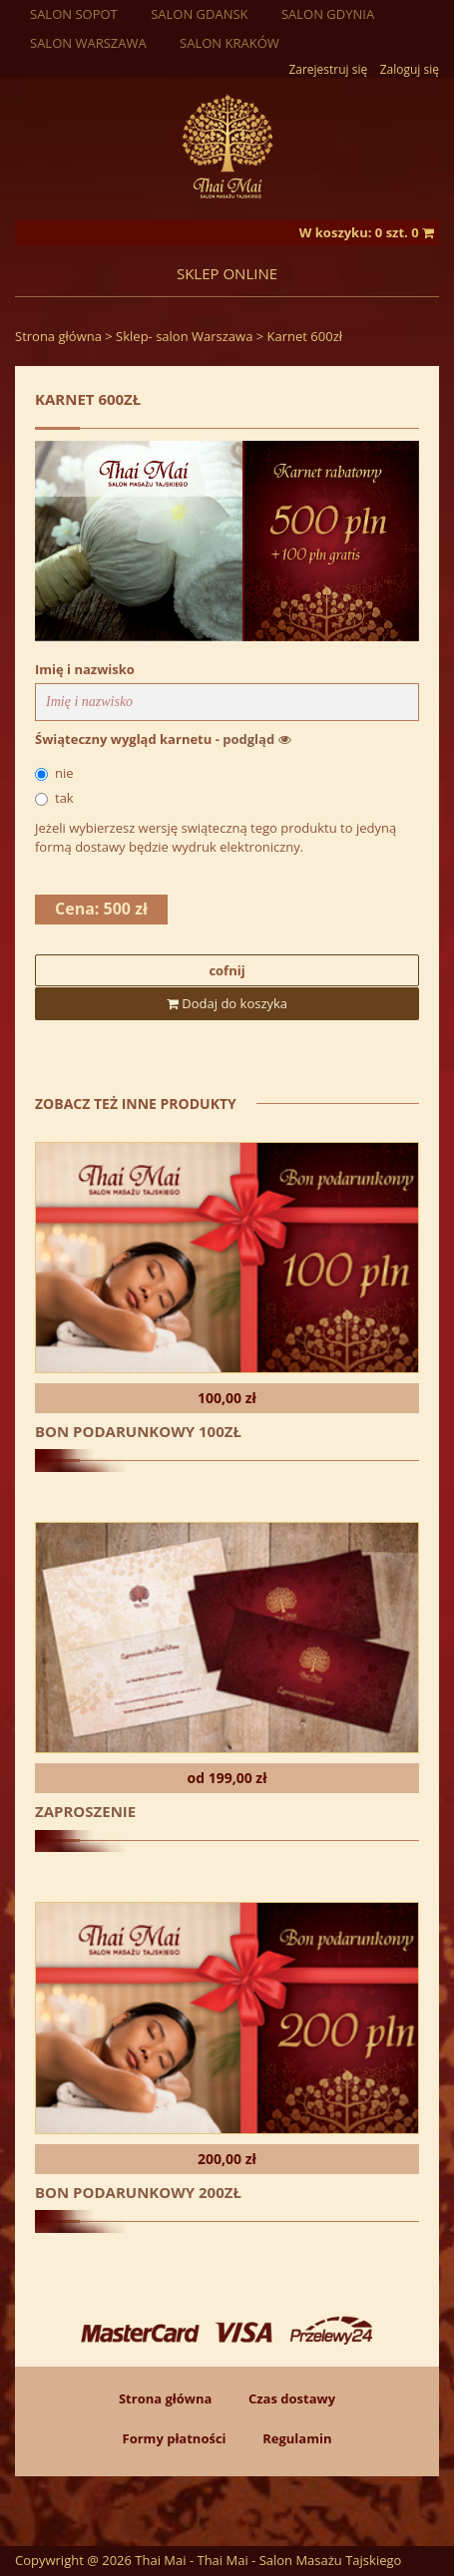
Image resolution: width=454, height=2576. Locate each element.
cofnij (226, 970)
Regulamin (296, 2438)
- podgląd (253, 739)
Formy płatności (175, 2438)
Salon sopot (74, 14)
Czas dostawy (291, 2398)
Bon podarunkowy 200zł (138, 2192)
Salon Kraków (229, 43)
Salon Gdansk (199, 14)
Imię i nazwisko (85, 669)
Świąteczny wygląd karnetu (163, 739)
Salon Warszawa (88, 43)
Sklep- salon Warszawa (184, 336)
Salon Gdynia (327, 14)
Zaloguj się (409, 69)
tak (54, 798)
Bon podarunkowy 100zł (138, 1431)
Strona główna (58, 336)
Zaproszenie (85, 1811)
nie (54, 773)
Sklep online (227, 273)
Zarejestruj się (329, 69)
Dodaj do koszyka (227, 1003)
